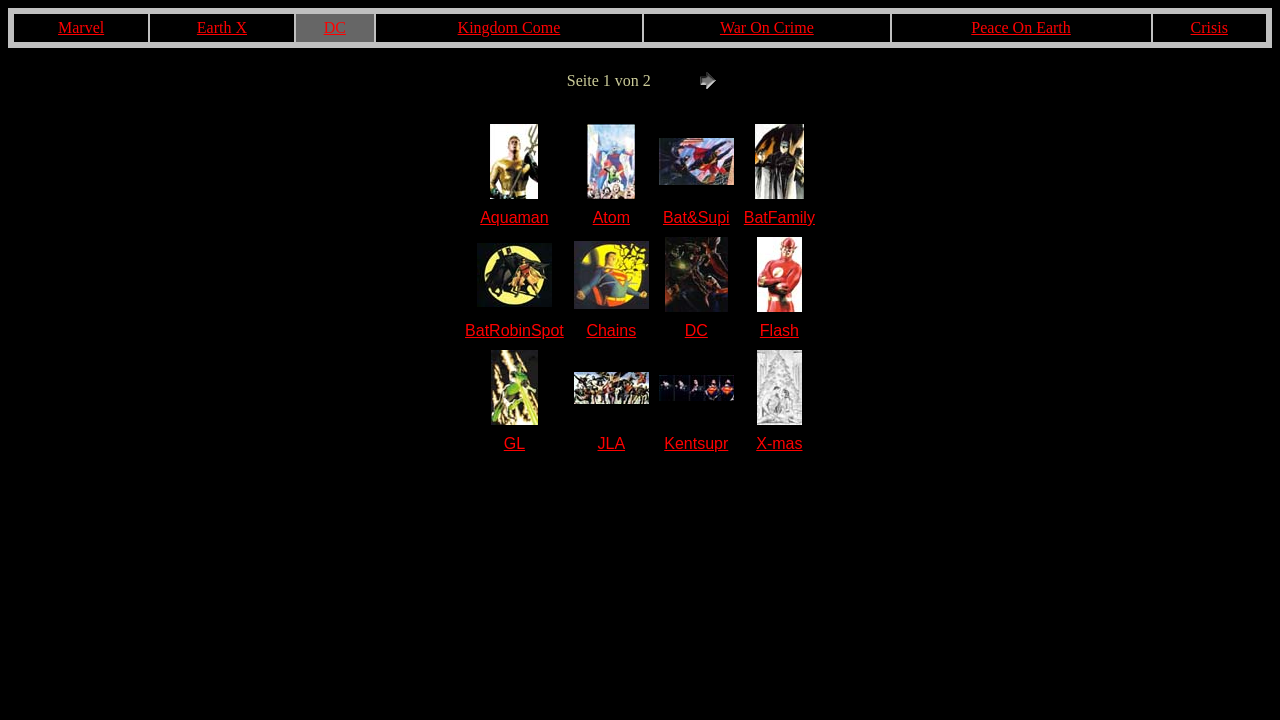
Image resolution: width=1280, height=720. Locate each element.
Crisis (1209, 27)
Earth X (222, 27)
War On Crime (767, 27)
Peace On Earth (1021, 27)
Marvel (81, 27)
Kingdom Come (509, 27)
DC (335, 27)
